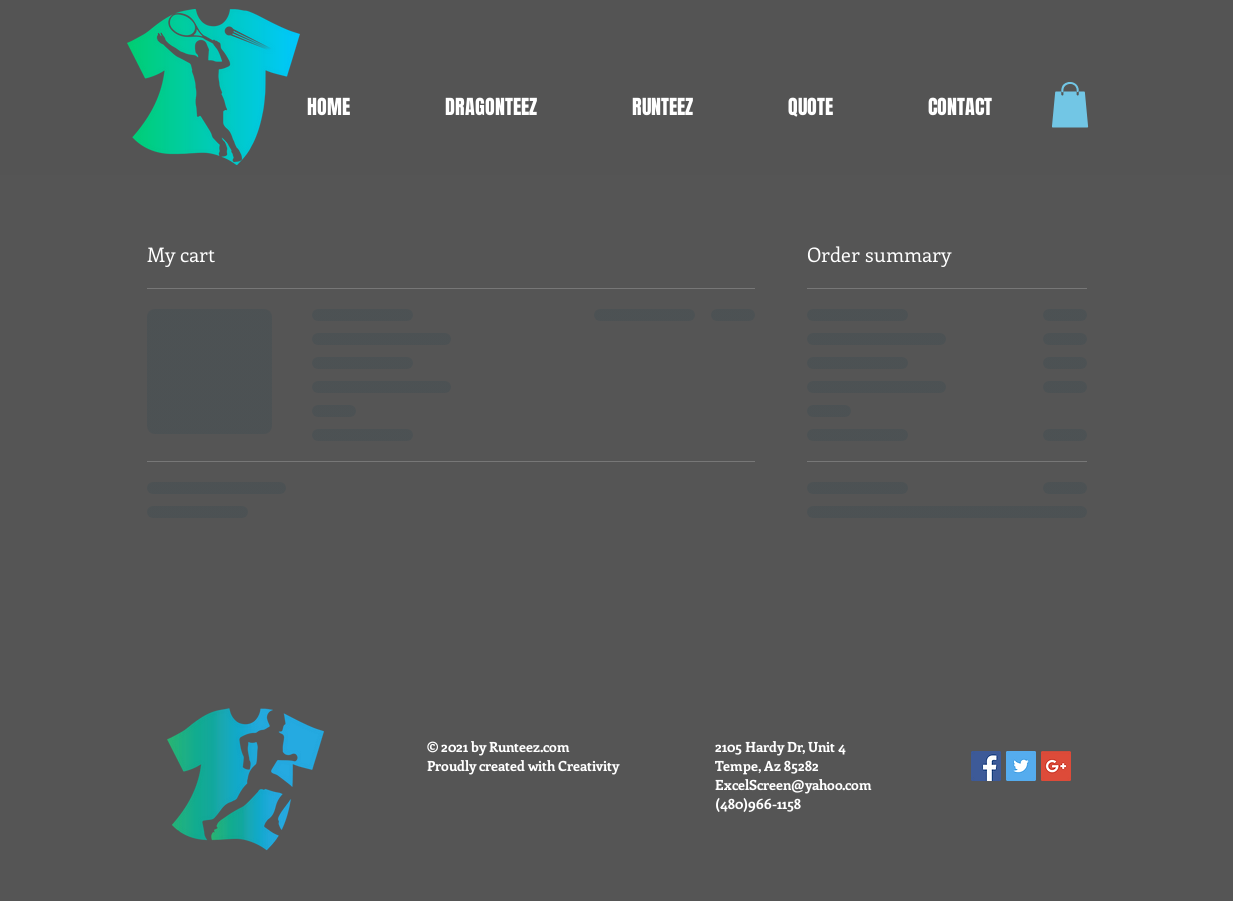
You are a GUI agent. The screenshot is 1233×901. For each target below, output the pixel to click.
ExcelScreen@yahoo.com (793, 784)
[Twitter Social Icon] (1021, 766)
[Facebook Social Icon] (986, 766)
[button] (1070, 104)
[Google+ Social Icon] (1056, 766)
